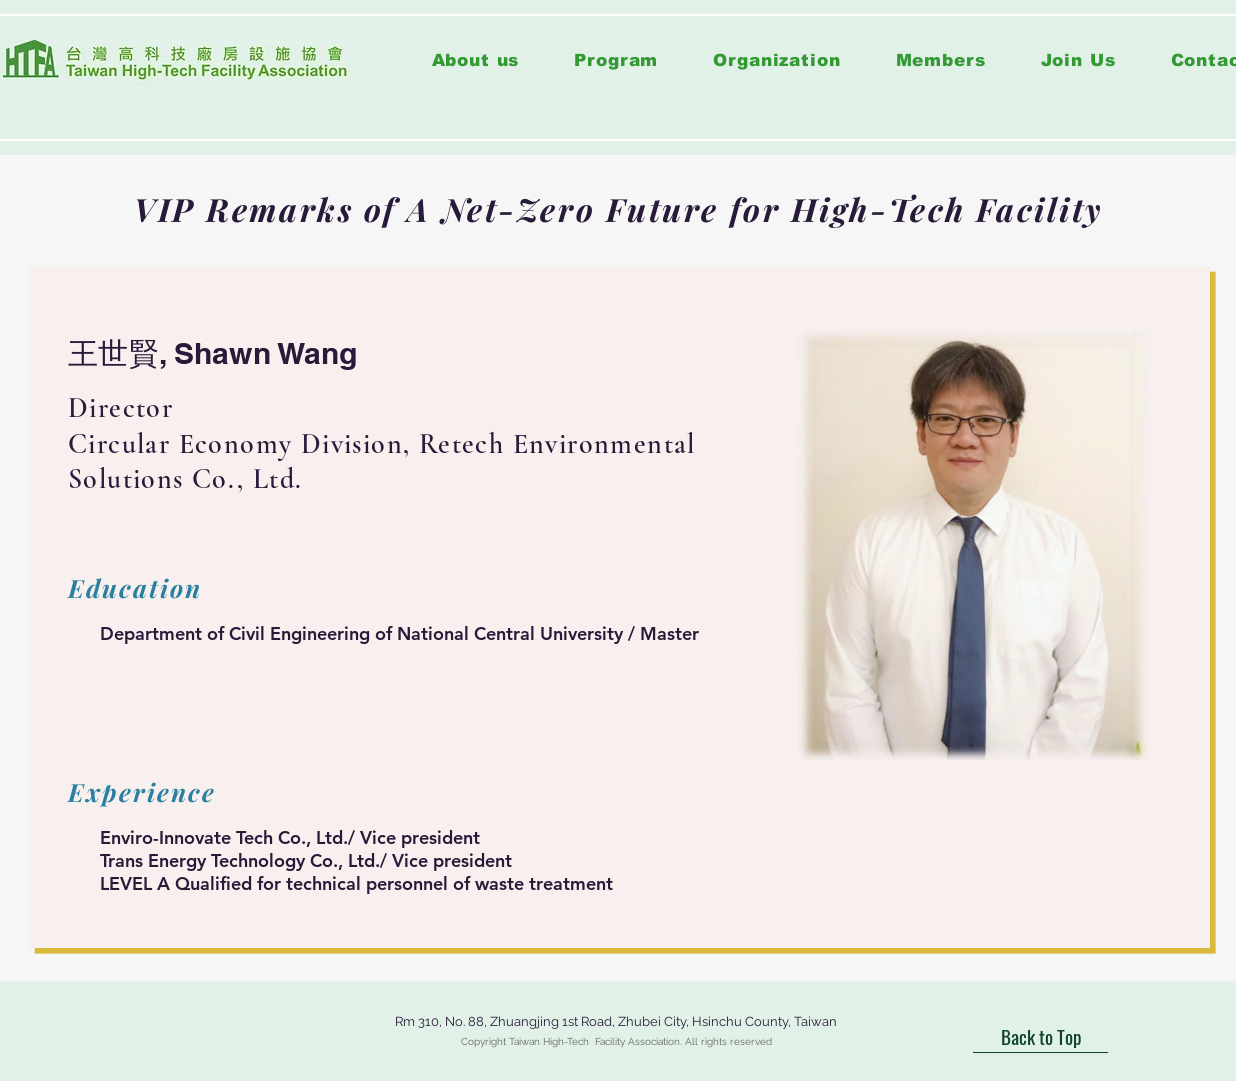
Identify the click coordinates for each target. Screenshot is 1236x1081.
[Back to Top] (1040, 1036)
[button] (616, 60)
